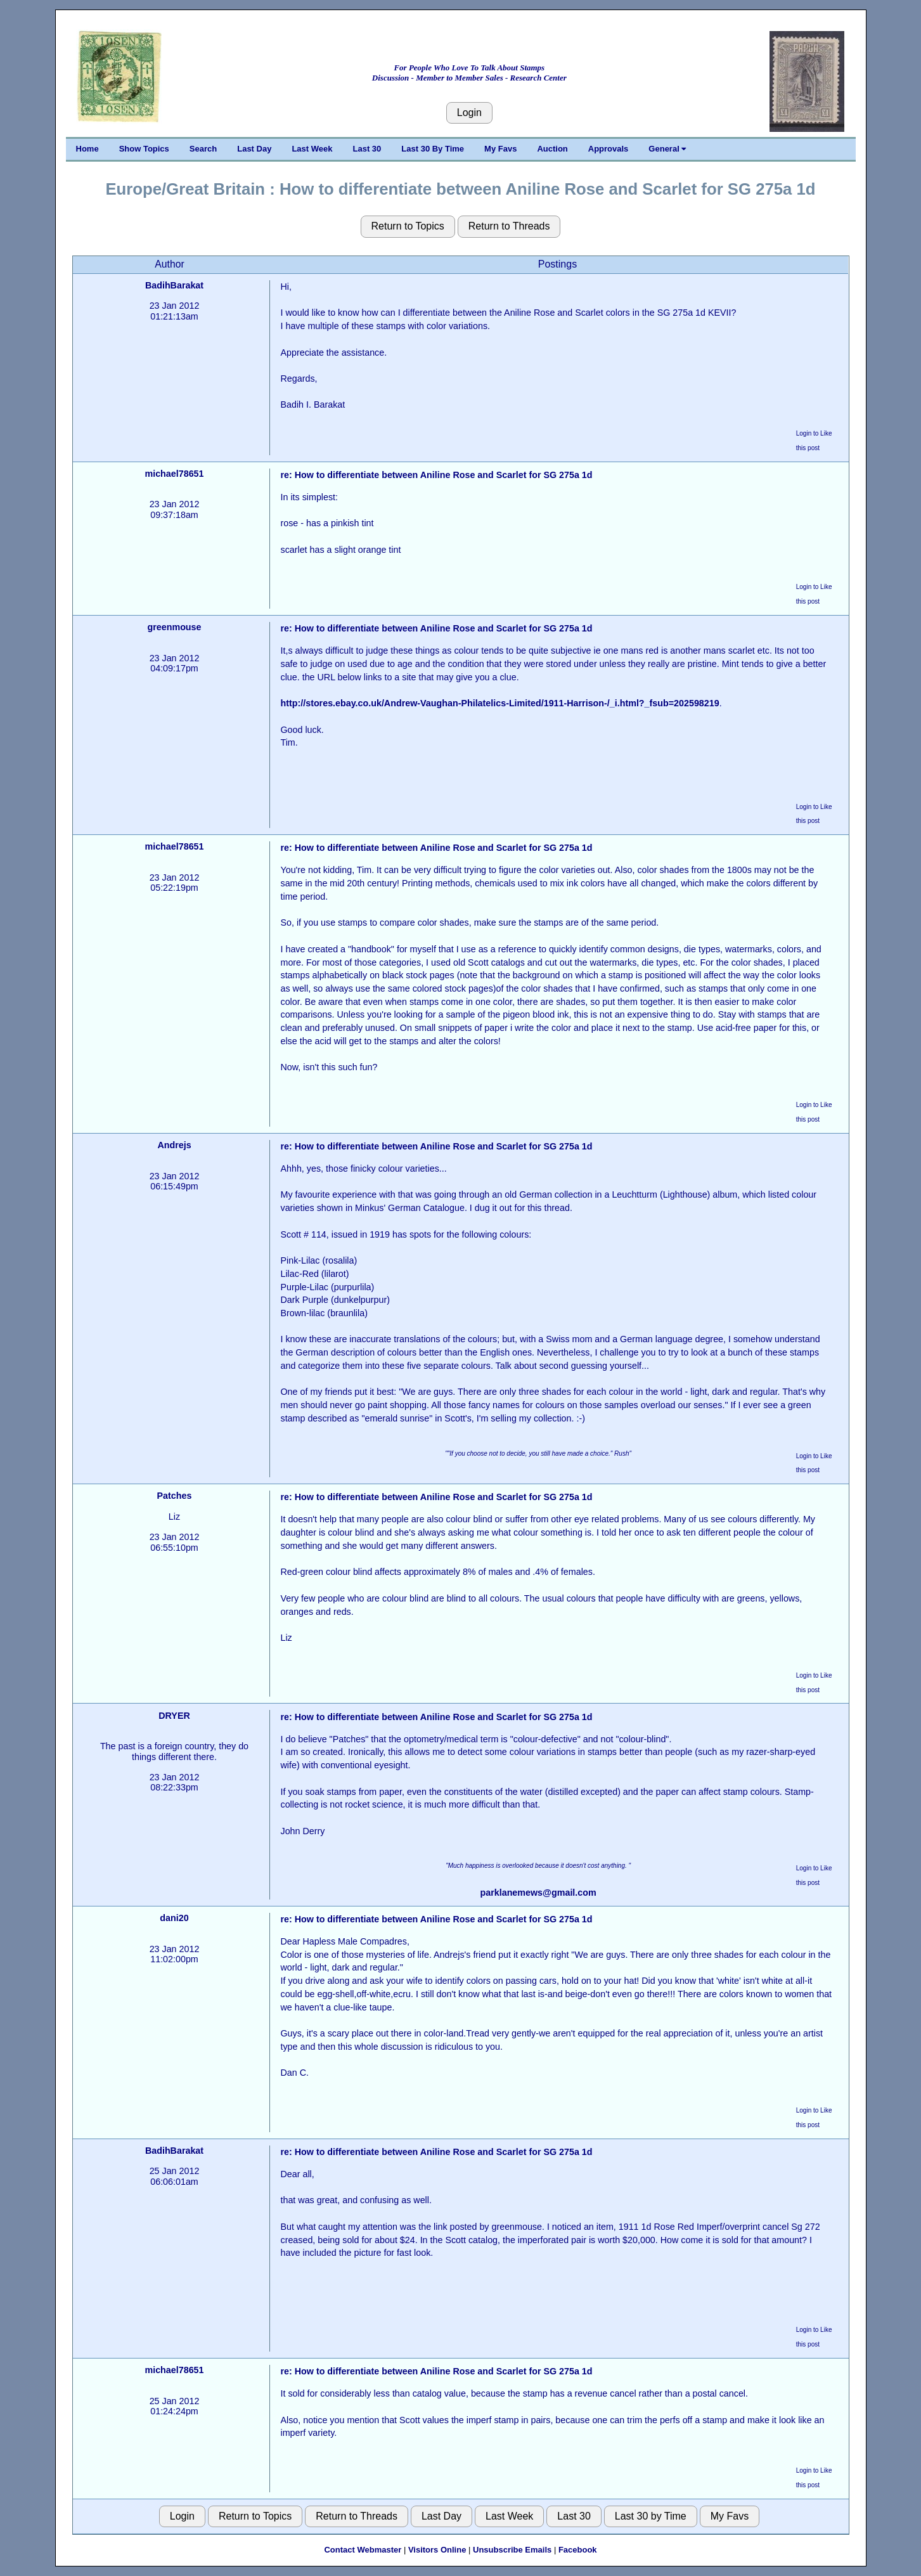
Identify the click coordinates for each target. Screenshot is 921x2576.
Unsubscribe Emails (512, 2549)
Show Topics (144, 148)
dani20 (174, 1918)
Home (87, 148)
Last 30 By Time (432, 148)
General (667, 148)
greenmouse (174, 627)
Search (203, 148)
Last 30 (367, 148)
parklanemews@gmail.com (538, 1892)
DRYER (174, 1716)
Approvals (608, 148)
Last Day (254, 148)
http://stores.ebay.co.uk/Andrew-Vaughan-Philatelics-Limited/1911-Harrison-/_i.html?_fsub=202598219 (499, 703)
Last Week (312, 148)
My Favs (500, 148)
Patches (174, 1496)
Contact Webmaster (362, 2549)
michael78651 (174, 474)
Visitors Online (437, 2549)
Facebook (577, 2549)
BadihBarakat (174, 285)
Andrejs (174, 1145)
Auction (552, 148)
